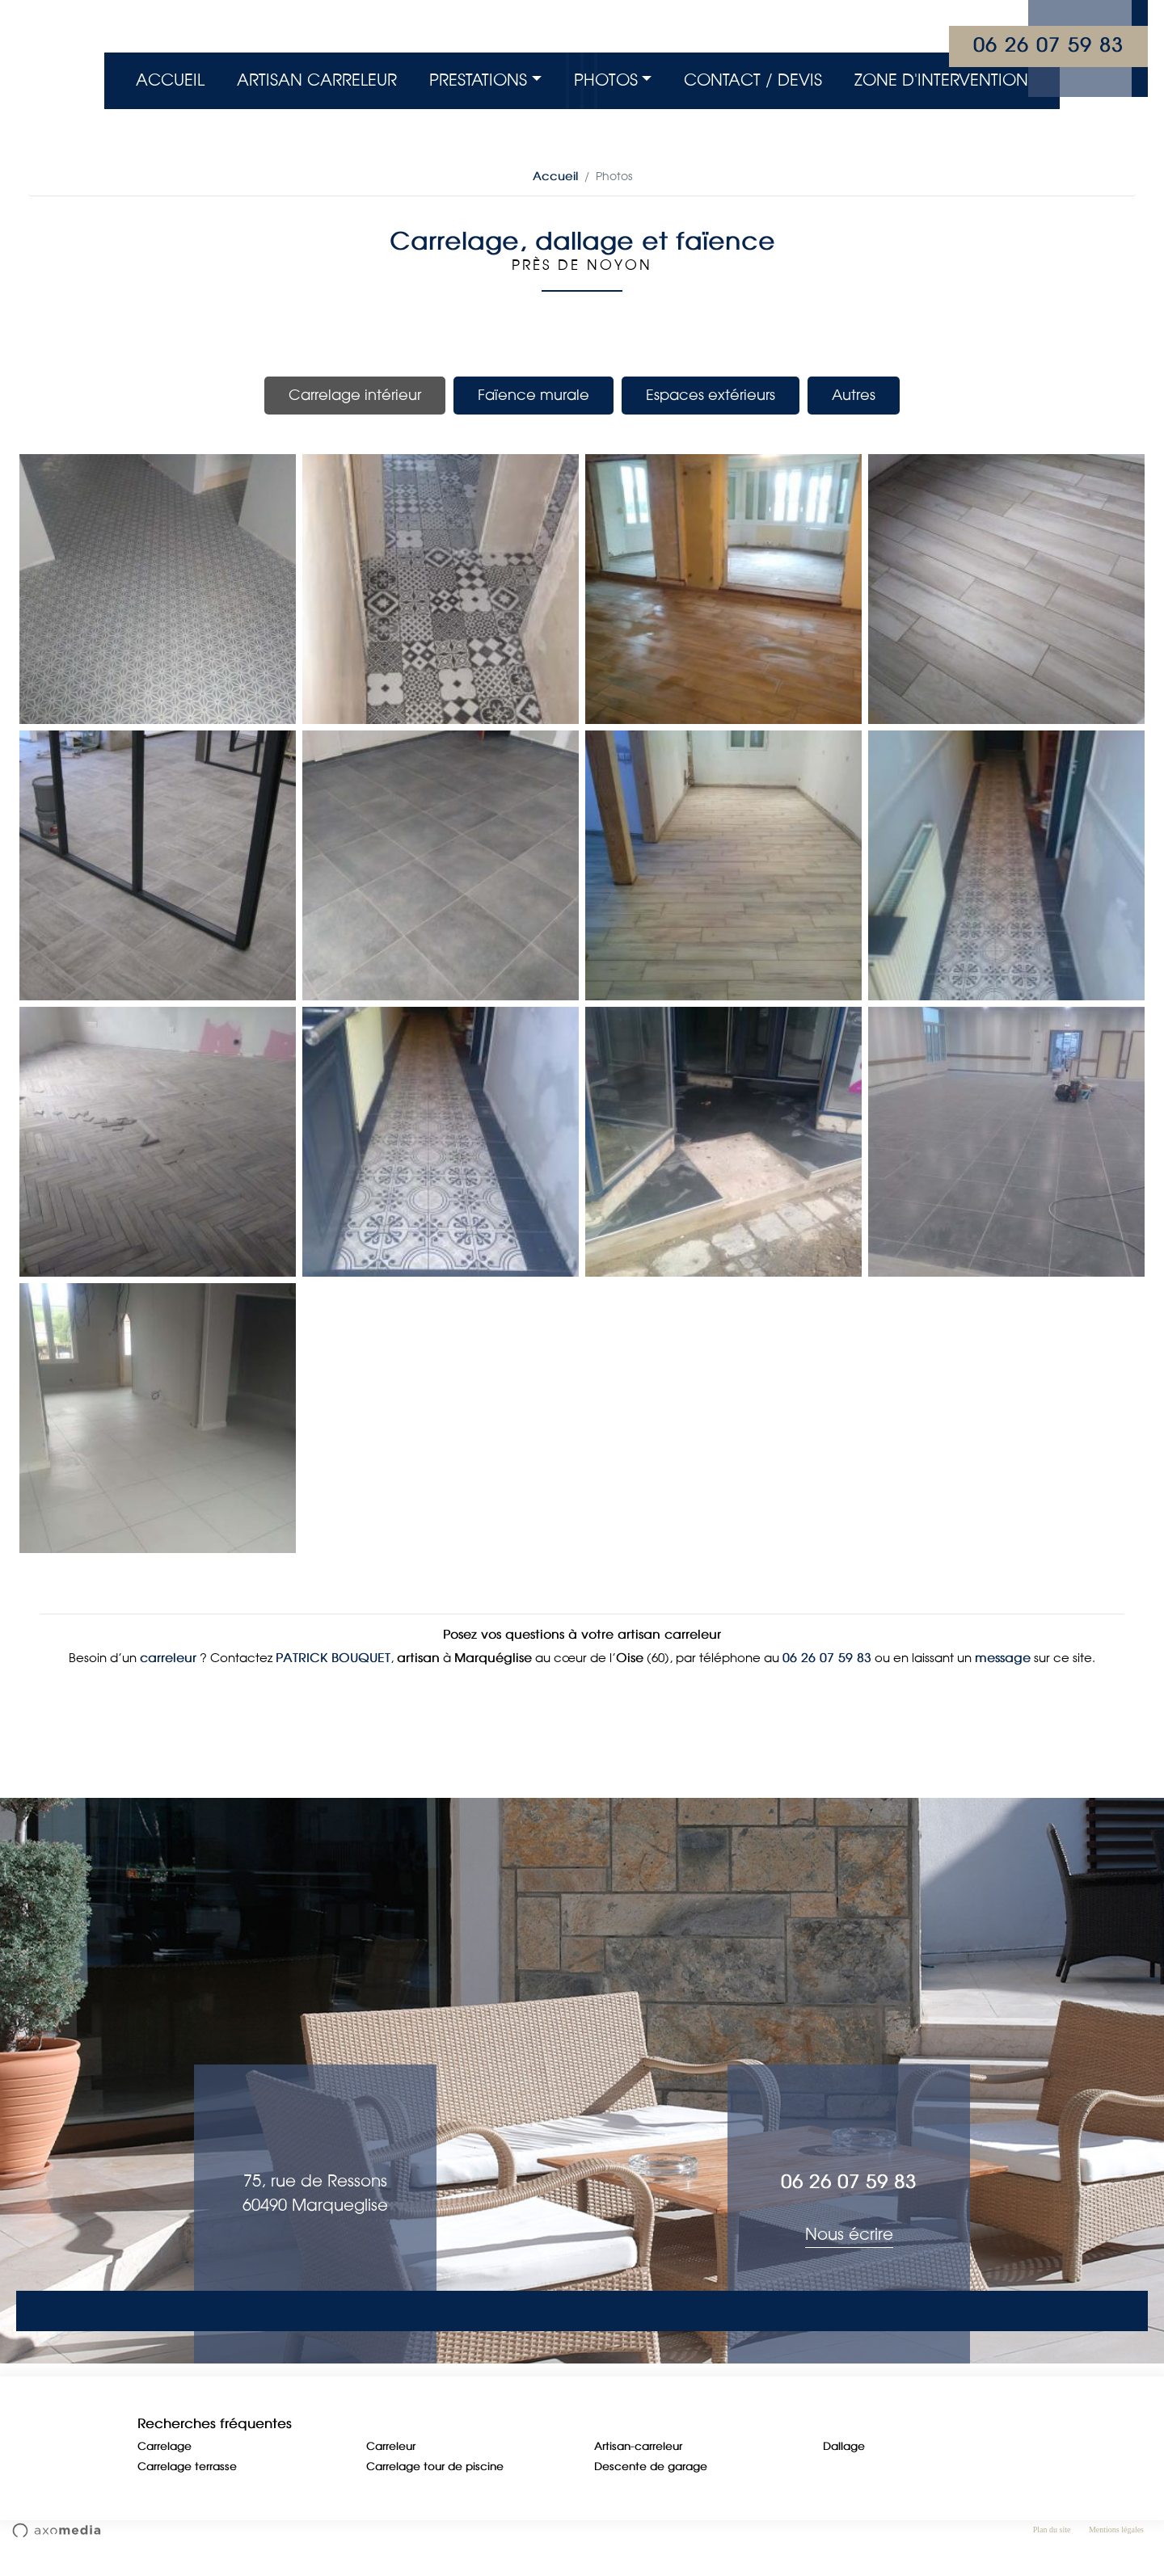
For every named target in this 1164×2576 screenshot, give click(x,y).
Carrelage (164, 2470)
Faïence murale (533, 395)
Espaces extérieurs (710, 395)
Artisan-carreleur (638, 2470)
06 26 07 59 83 (1048, 46)
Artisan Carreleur (317, 81)
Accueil (170, 81)
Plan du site (1052, 2553)
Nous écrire (849, 2258)
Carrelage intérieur (355, 395)
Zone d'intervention (941, 81)
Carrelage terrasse (187, 2491)
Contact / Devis (753, 81)
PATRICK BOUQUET (333, 1682)
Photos (606, 81)
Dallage (844, 2470)
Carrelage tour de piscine (435, 2491)
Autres (853, 395)
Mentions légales (1116, 2553)
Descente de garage (650, 2491)
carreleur (168, 1682)
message (1003, 1682)
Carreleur (390, 2470)
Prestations (478, 81)
